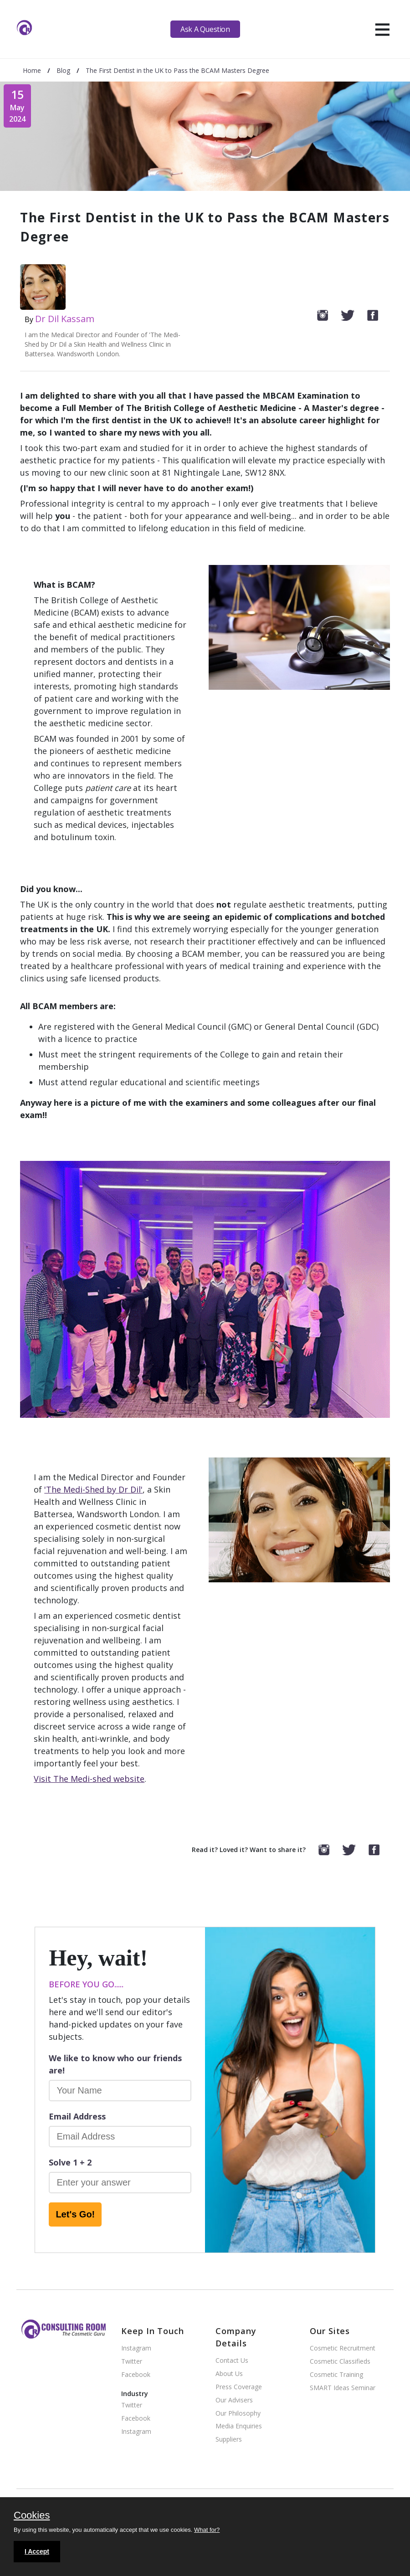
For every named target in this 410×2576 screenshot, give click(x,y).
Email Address (77, 2116)
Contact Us (231, 2361)
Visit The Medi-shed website (89, 1778)
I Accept (37, 2551)
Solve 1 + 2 (70, 2162)
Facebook (135, 2375)
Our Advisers (234, 2400)
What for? (207, 2529)
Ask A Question (205, 29)
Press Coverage (238, 2387)
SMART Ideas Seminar (342, 2388)
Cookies (32, 2516)
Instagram (136, 2348)
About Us (229, 2374)
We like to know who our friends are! (115, 2064)
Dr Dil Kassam (64, 319)
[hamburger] (382, 29)
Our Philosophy (238, 2413)
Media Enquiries (238, 2426)
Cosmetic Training (336, 2375)
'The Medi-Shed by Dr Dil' (93, 1489)
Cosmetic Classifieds (340, 2362)
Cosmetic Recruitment (342, 2348)
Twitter (131, 2362)
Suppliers (228, 2439)
